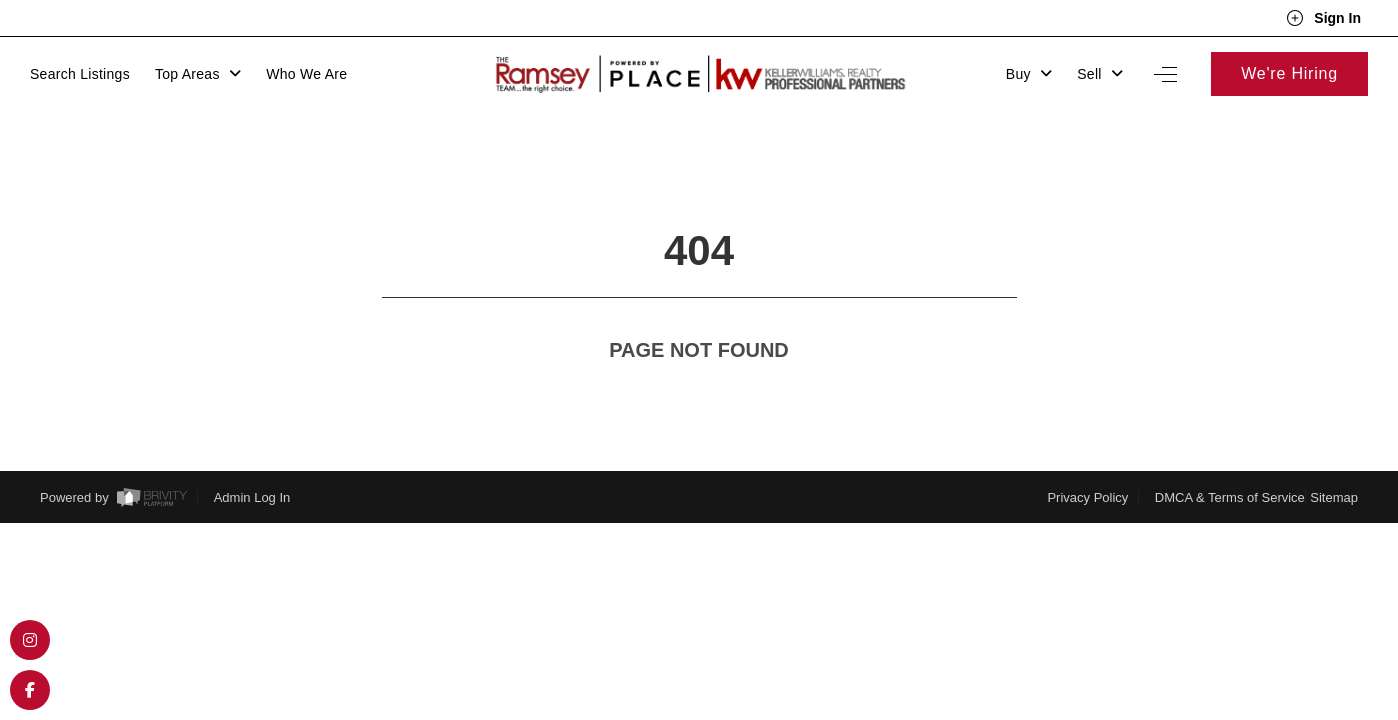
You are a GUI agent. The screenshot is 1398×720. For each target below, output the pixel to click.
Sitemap (1334, 460)
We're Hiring (1289, 73)
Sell (1100, 74)
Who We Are (306, 74)
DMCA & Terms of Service (1230, 460)
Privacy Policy (1087, 460)
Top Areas (198, 74)
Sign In (1323, 18)
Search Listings (80, 74)
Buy (1029, 74)
